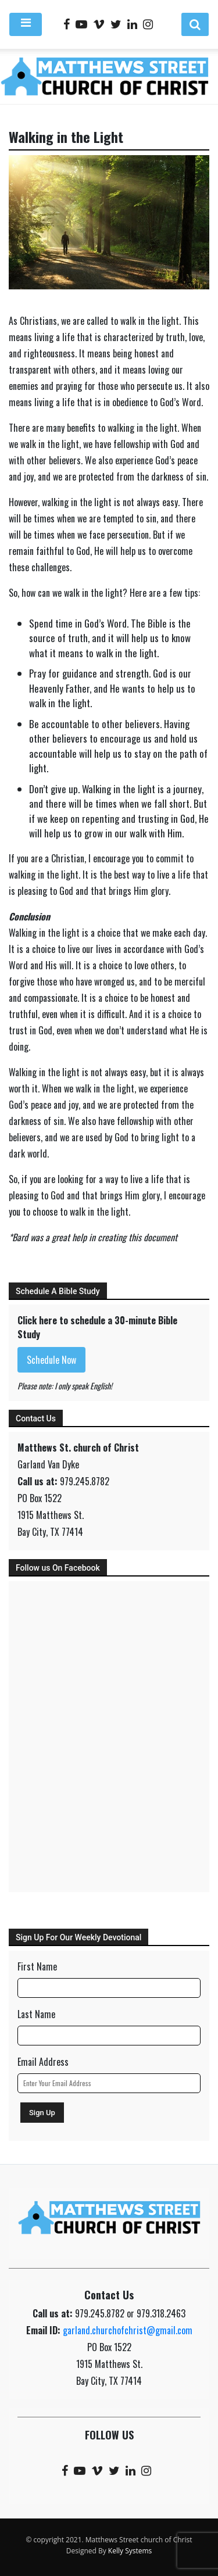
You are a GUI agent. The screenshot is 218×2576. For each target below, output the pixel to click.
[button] (195, 24)
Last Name (36, 2014)
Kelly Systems (130, 2551)
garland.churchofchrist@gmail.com (127, 2330)
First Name (37, 1966)
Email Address (43, 2062)
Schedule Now (51, 1360)
